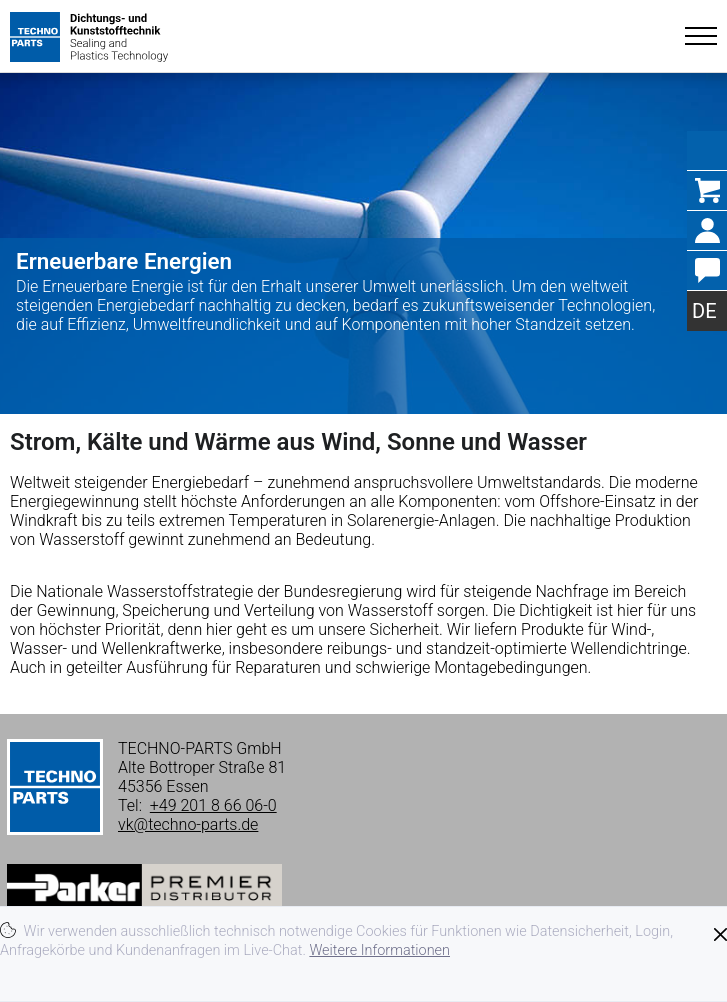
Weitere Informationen (379, 950)
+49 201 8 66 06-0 (213, 805)
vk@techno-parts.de (188, 824)
